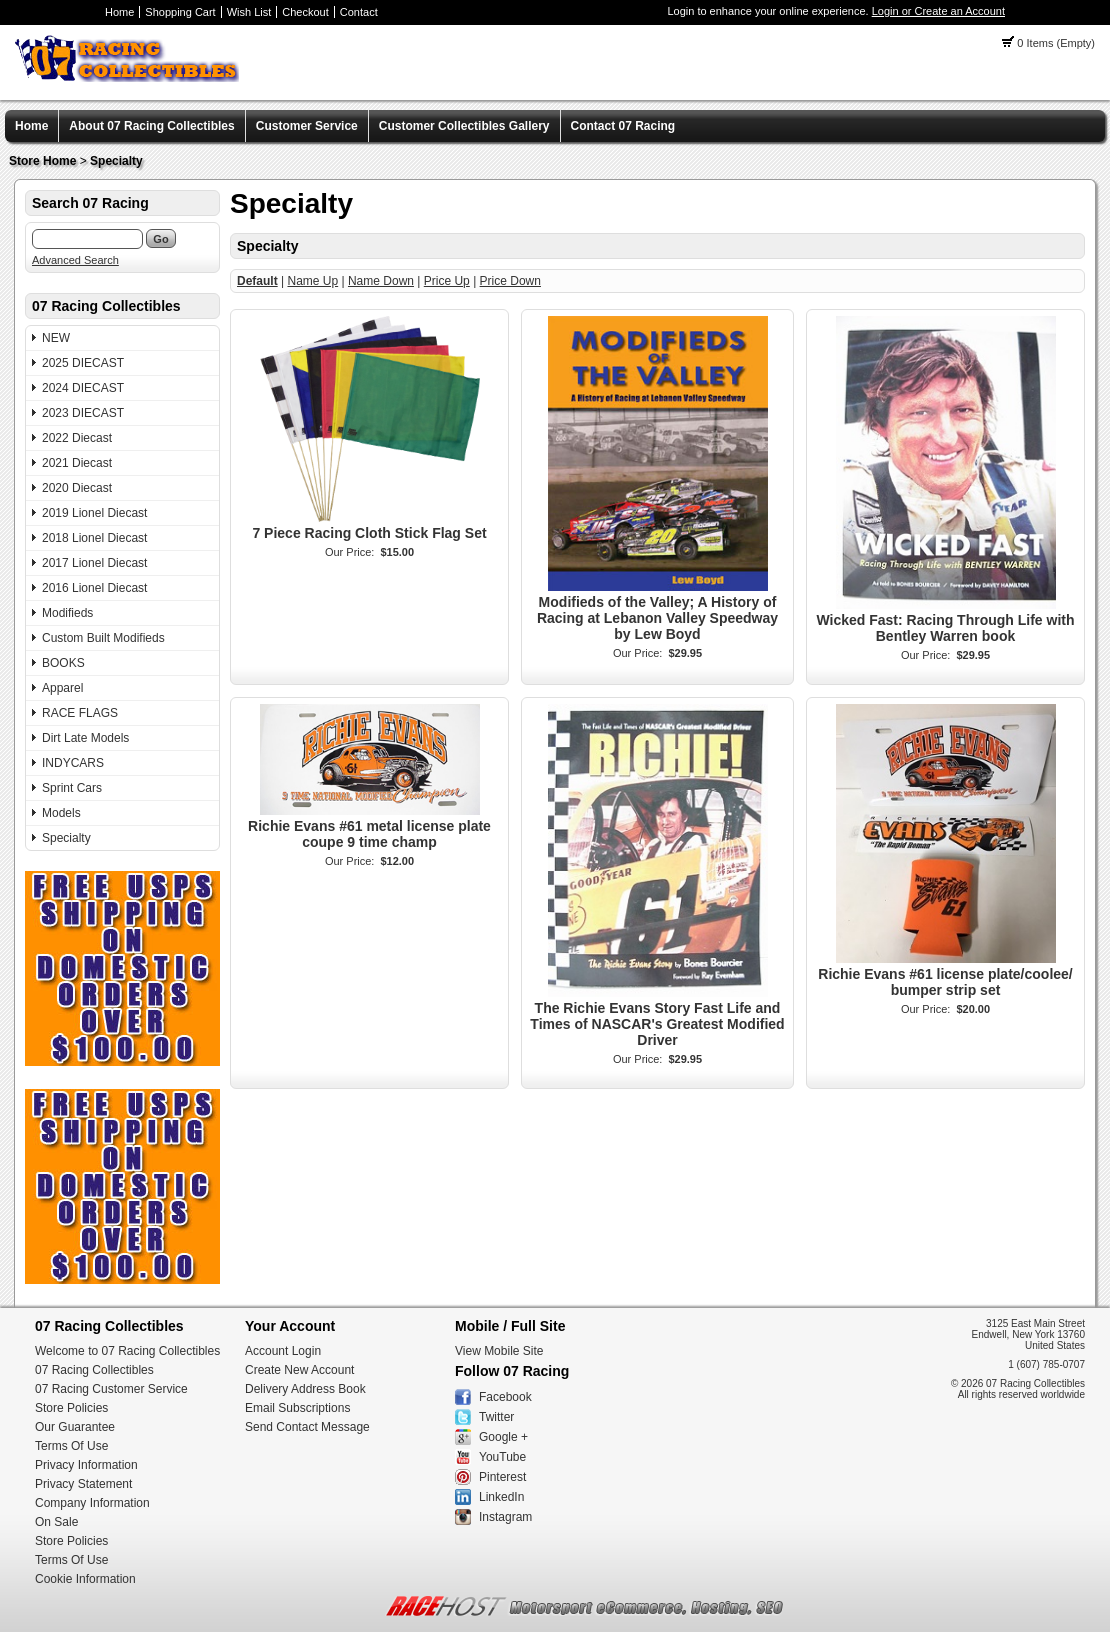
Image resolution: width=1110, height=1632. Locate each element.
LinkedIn (501, 1497)
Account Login (283, 1351)
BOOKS (63, 663)
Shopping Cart (180, 12)
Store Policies (71, 1408)
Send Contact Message (307, 1427)
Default (257, 281)
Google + (503, 1437)
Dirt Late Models (85, 738)
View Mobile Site (499, 1351)
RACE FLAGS (80, 713)
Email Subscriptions (297, 1408)
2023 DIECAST (83, 413)
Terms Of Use (71, 1446)
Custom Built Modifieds (103, 638)
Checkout (305, 12)
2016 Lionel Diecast (94, 588)
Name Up (312, 281)
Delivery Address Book (305, 1389)
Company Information (92, 1503)
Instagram (505, 1517)
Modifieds (67, 613)
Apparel (62, 688)
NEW (56, 338)
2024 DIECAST (83, 388)
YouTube (502, 1457)
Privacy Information (86, 1465)
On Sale (56, 1522)
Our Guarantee (75, 1427)
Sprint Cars (72, 788)
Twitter (496, 1417)
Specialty (116, 161)
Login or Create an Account (938, 11)
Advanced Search (75, 260)
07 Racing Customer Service (111, 1389)
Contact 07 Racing (623, 126)
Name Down (381, 281)
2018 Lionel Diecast (94, 538)
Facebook (505, 1397)
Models (61, 813)
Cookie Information (85, 1579)
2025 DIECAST (83, 363)
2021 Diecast (77, 463)
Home (119, 12)
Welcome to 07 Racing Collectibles (127, 1351)
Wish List (249, 12)
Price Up (447, 281)
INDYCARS (73, 763)
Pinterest (502, 1477)
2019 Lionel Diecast (94, 513)
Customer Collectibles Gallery (464, 126)
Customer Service (307, 126)
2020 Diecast (77, 488)
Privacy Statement (83, 1484)
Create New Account (299, 1370)
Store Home (42, 161)
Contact (359, 12)
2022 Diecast (77, 438)
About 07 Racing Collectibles (151, 126)
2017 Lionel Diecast (94, 563)
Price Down (510, 281)
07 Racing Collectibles (94, 1370)
